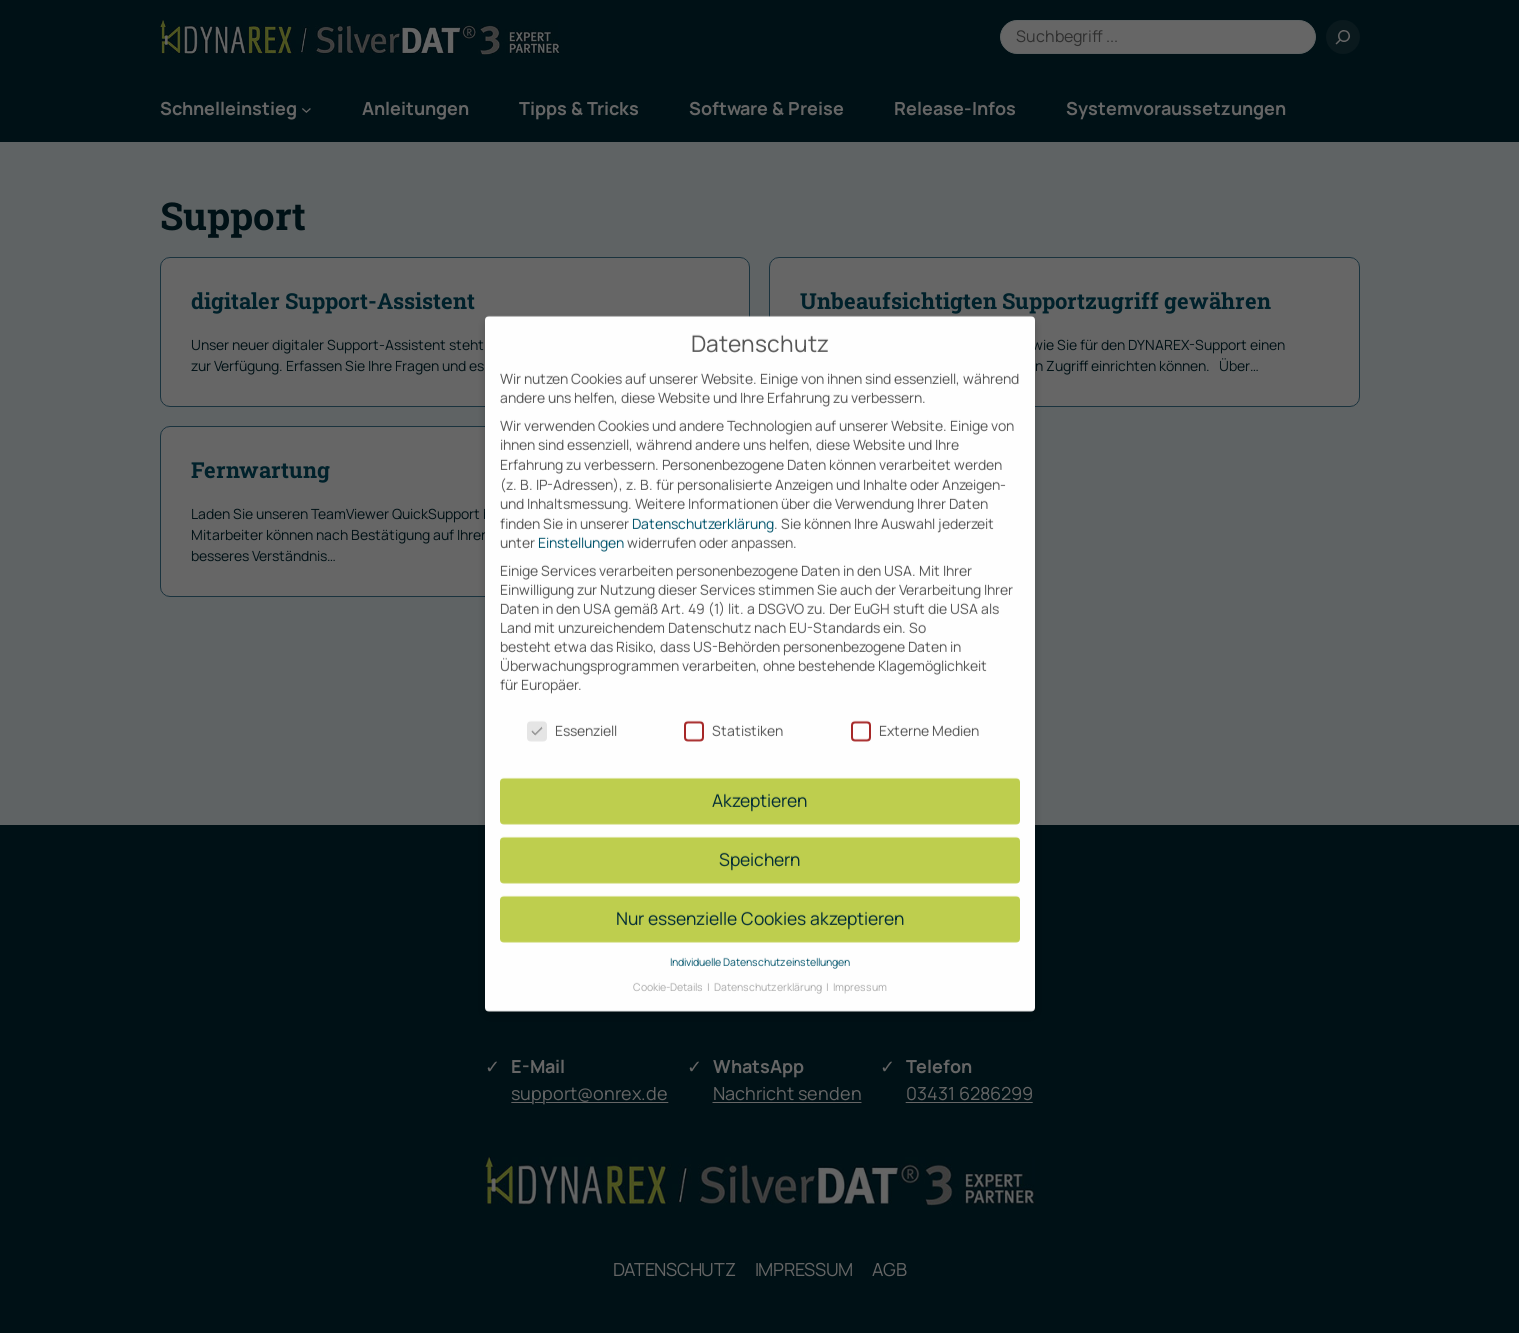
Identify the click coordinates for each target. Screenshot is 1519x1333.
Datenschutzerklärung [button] (769, 969)
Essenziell (572, 712)
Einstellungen (581, 525)
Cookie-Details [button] (669, 969)
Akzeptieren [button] (759, 783)
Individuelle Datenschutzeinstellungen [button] (760, 945)
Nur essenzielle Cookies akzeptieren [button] (760, 901)
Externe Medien (915, 712)
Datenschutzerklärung (703, 506)
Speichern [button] (759, 842)
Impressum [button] (860, 969)
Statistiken (733, 712)
